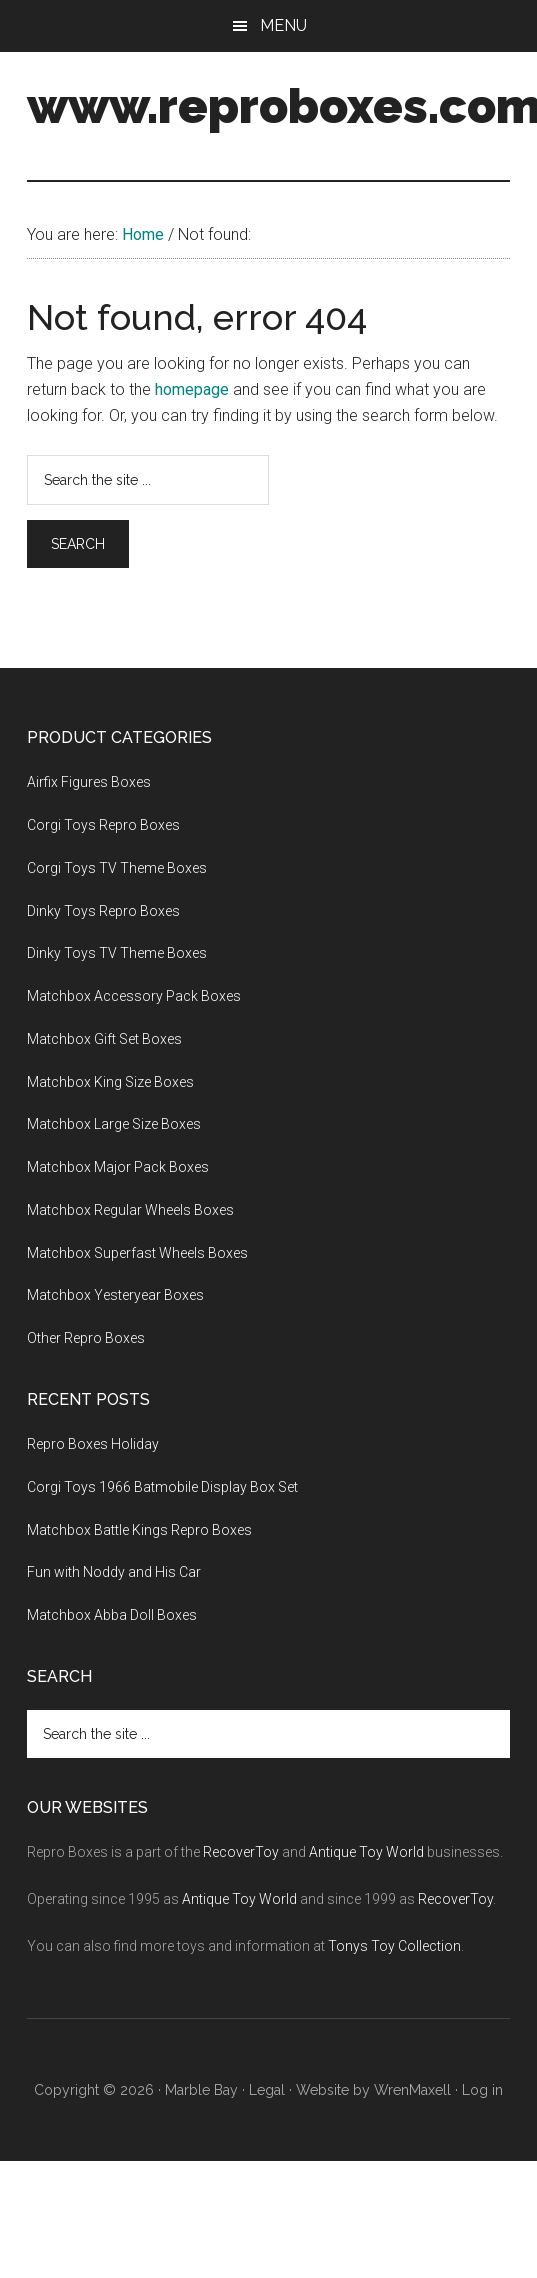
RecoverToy (241, 1852)
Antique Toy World (366, 1852)
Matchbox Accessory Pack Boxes (134, 996)
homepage (192, 389)
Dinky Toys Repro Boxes (103, 911)
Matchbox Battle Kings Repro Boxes (139, 1530)
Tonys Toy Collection (394, 1946)
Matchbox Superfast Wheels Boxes (137, 1253)
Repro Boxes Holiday (93, 1444)
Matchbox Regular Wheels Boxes (130, 1210)
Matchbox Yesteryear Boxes (115, 1295)
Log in (482, 2090)
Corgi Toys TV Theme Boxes (117, 868)
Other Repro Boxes (86, 1338)
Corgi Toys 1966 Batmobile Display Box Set (162, 1487)
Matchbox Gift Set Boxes (104, 1039)
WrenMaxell (412, 2090)
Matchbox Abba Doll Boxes (112, 1615)
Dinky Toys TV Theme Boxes (117, 953)
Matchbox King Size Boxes (110, 1082)
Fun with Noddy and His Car (114, 1572)
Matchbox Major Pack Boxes (118, 1167)
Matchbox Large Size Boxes (114, 1124)
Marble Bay (201, 2090)
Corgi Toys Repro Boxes (103, 825)
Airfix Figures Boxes (89, 782)
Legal (267, 2090)
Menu (283, 25)
